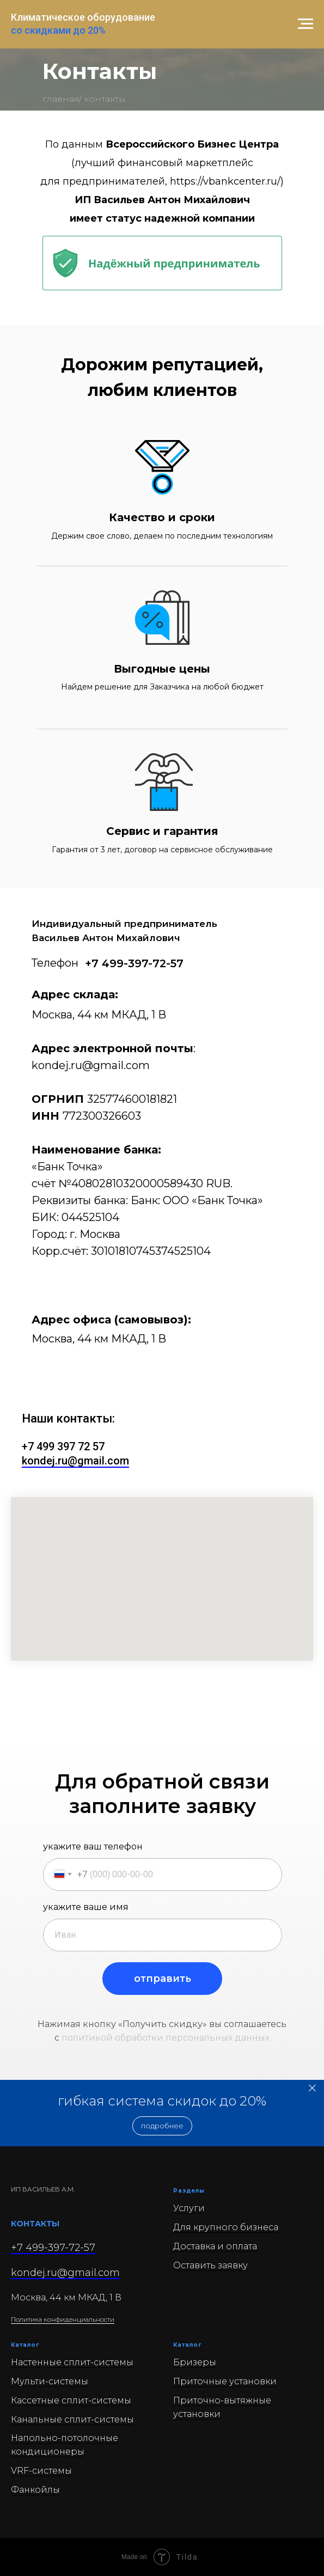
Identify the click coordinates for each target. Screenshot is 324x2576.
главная (61, 99)
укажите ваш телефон (93, 1846)
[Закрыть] (312, 2087)
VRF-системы (41, 2470)
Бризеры (194, 2362)
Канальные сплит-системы (72, 2419)
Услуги (189, 2208)
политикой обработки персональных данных (166, 2037)
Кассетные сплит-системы (71, 2400)
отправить (162, 1979)
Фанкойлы (35, 2490)
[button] (162, 2125)
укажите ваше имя (86, 1907)
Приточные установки (225, 2381)
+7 (29, 1446)
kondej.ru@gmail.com (91, 1065)
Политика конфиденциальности (62, 2319)
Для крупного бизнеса (225, 2227)
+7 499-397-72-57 (134, 963)
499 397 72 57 (70, 1446)
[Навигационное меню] (305, 24)
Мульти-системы (49, 2381)
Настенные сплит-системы (72, 2362)
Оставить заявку (210, 2265)
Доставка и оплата (215, 2246)
